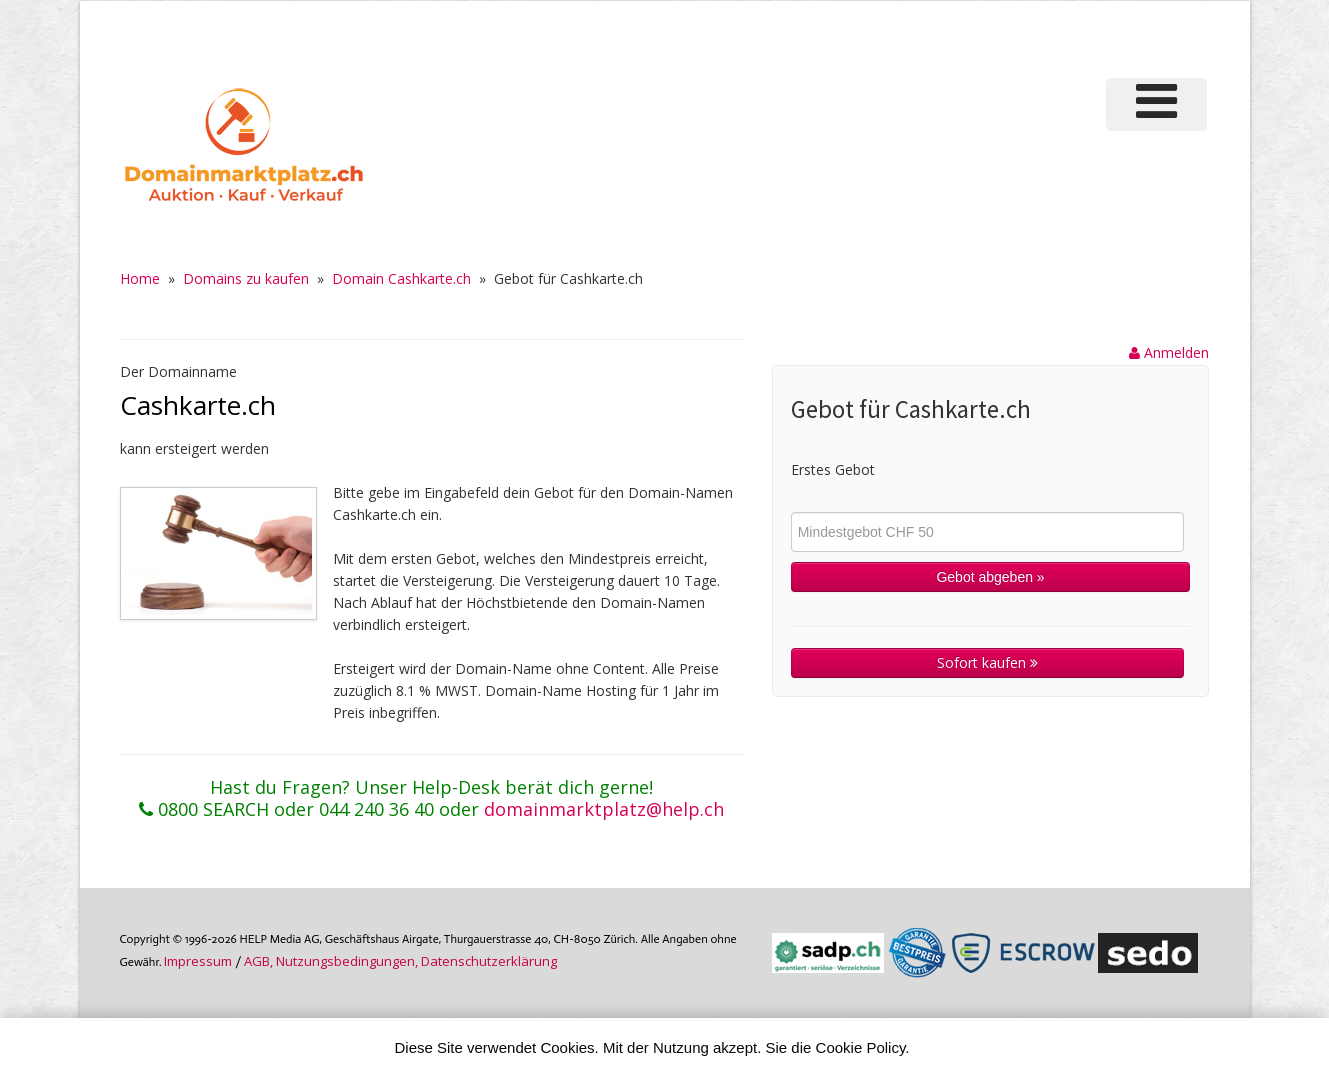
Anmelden (1169, 352)
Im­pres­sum (198, 961)
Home (140, 278)
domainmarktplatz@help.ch (604, 809)
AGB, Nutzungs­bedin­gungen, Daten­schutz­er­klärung (400, 961)
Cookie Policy (861, 1047)
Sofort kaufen (987, 662)
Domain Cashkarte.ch (401, 278)
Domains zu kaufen (246, 278)
